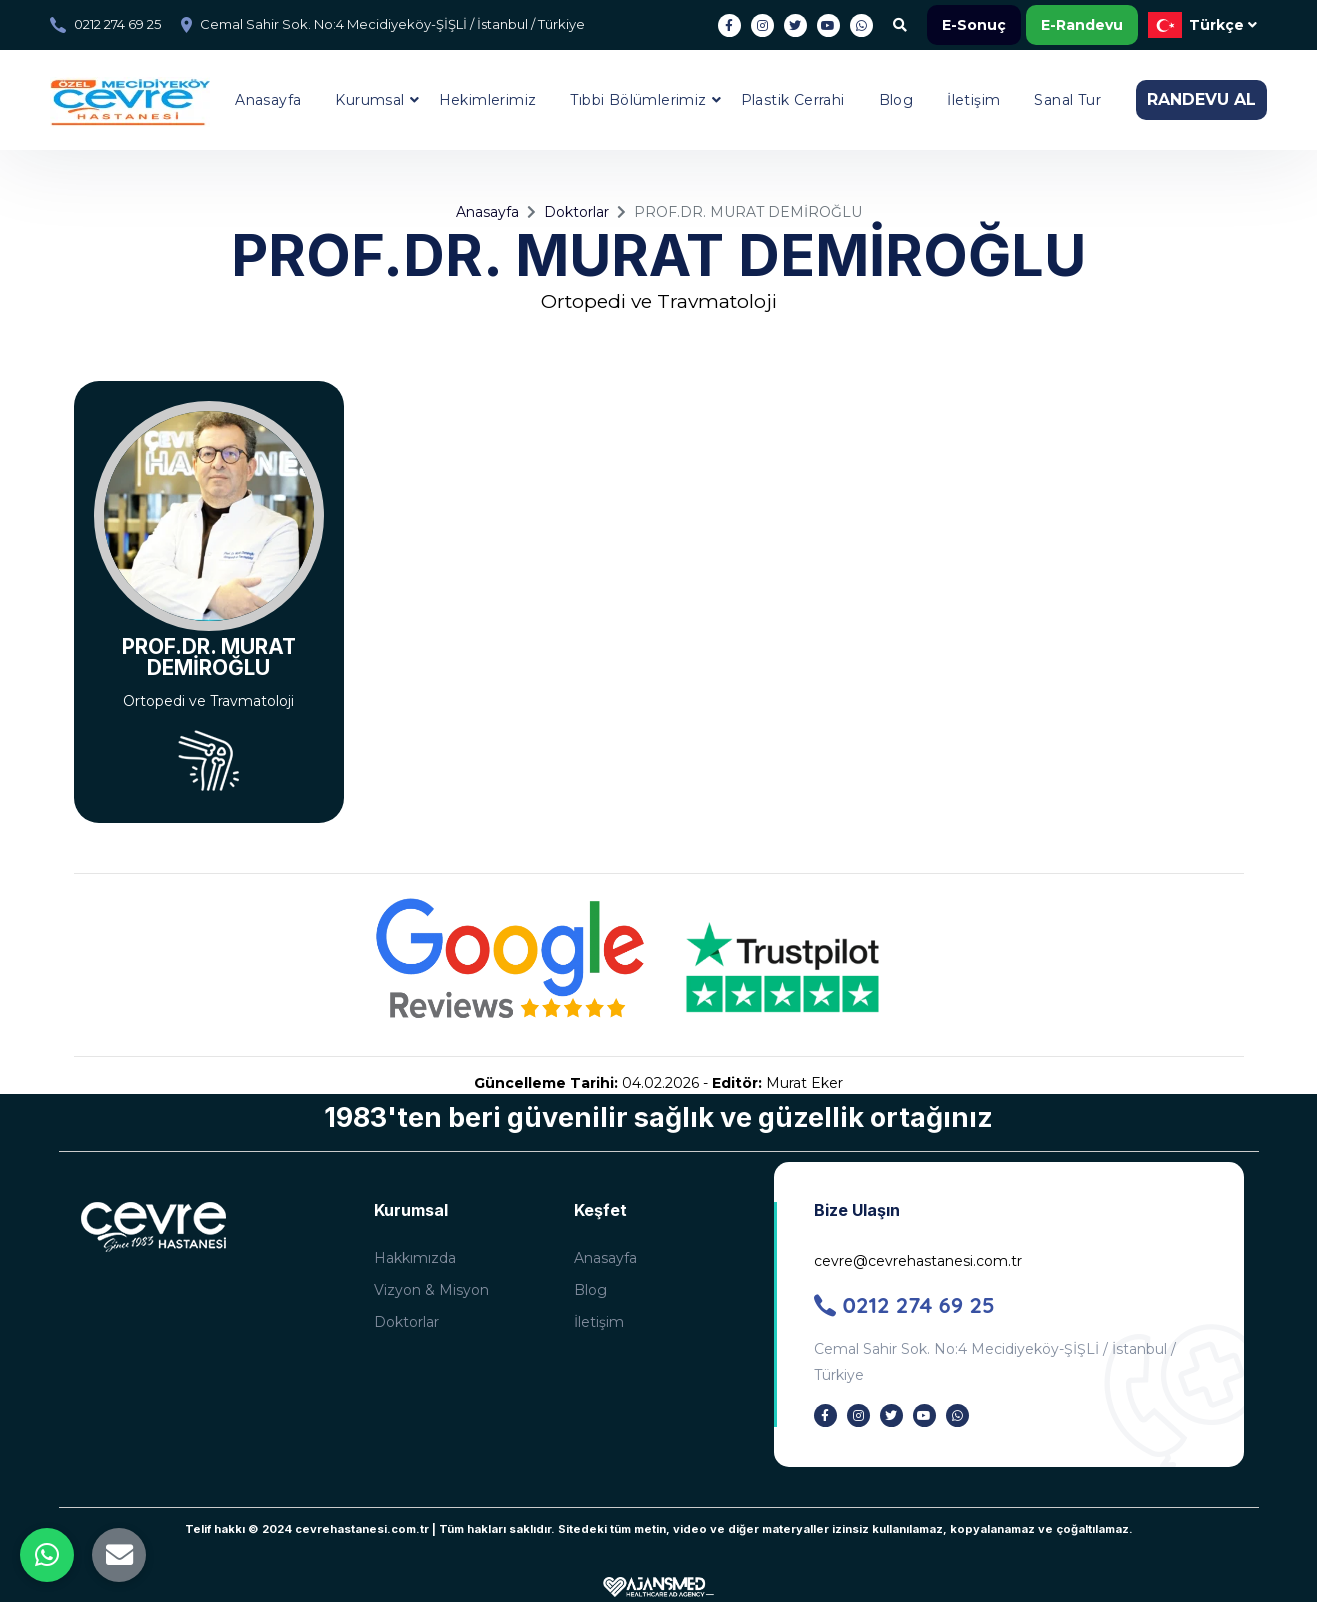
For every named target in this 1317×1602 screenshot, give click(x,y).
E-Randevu (1082, 25)
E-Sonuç (974, 25)
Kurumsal (369, 100)
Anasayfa (268, 100)
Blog (896, 100)
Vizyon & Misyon (431, 1290)
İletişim (973, 100)
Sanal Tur (1067, 100)
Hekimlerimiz (488, 100)
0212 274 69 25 (117, 24)
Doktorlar (576, 212)
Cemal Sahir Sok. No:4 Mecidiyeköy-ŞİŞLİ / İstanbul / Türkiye (392, 24)
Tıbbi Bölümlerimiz (638, 100)
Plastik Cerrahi (793, 100)
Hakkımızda (415, 1258)
